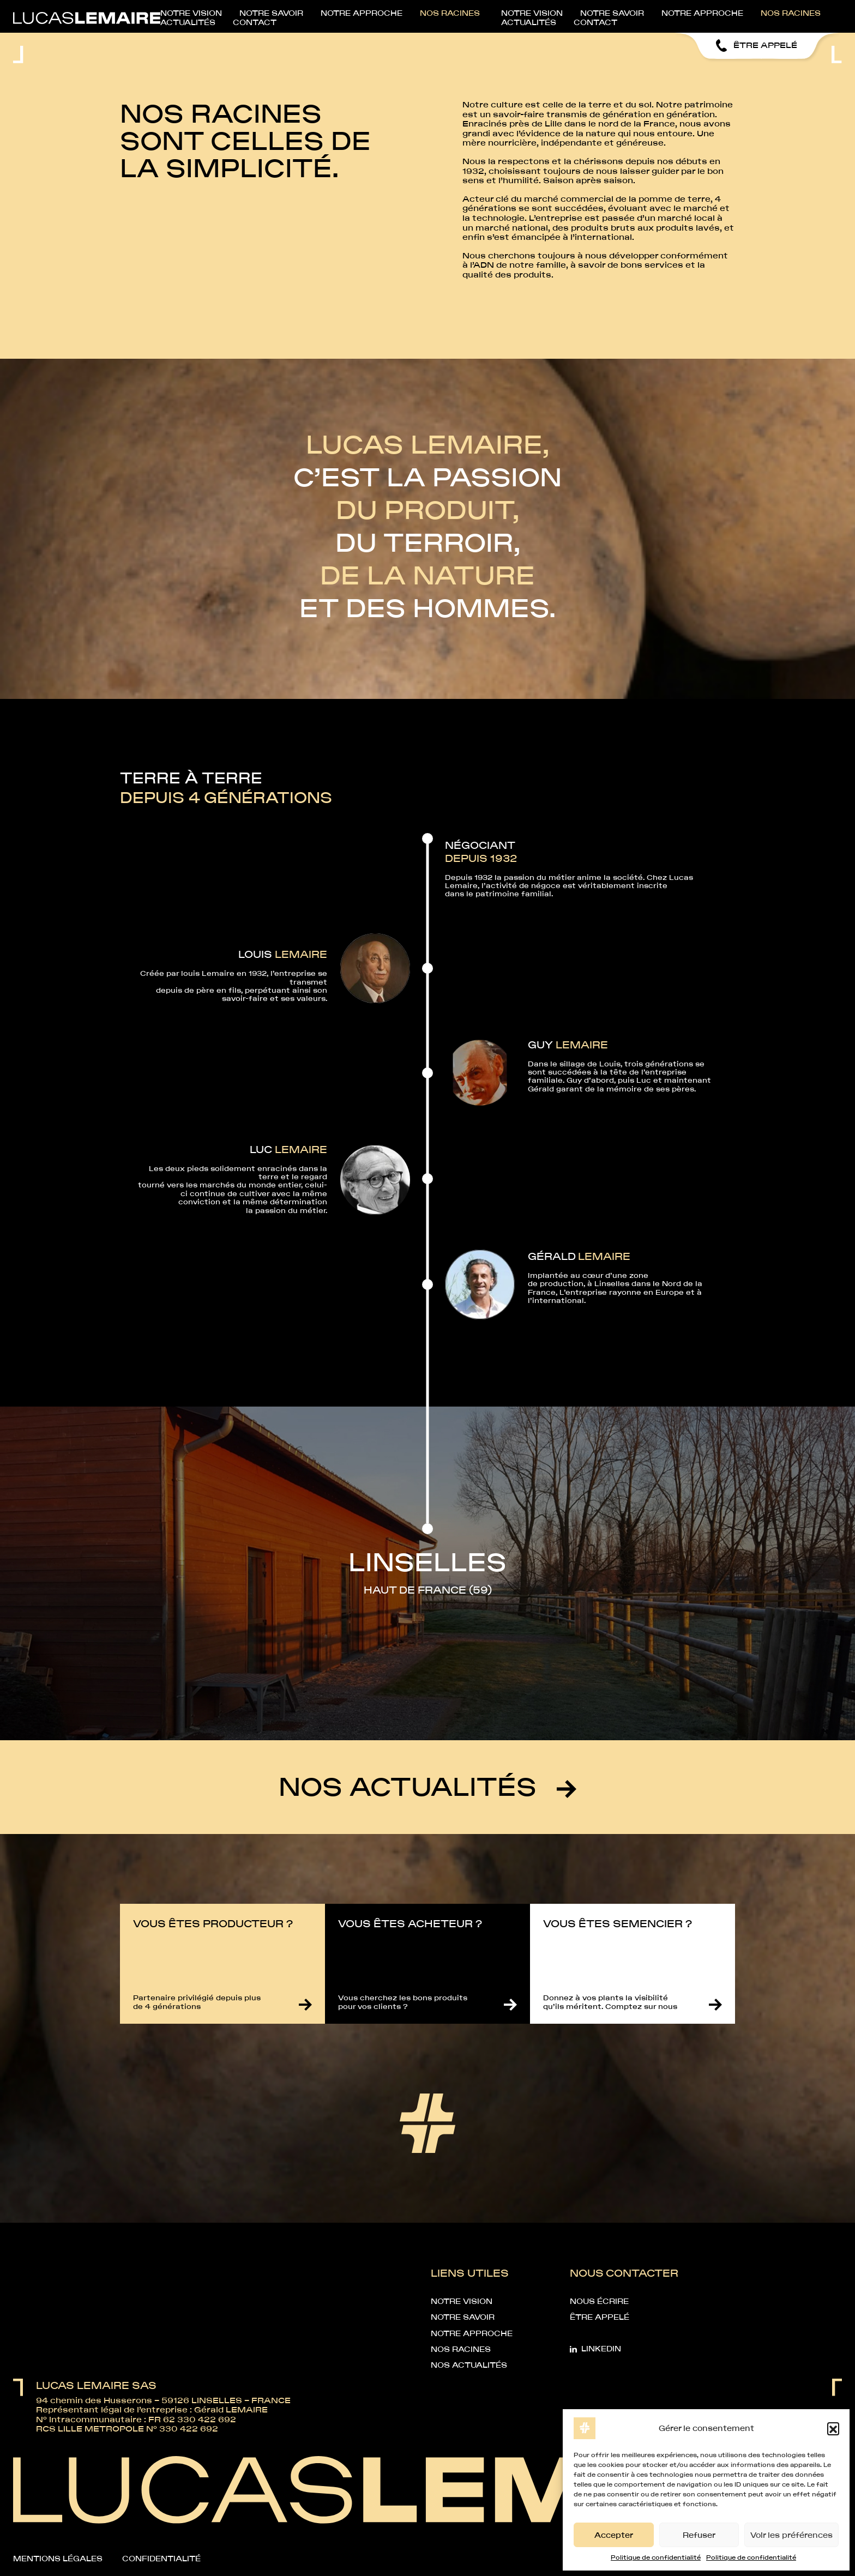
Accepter (613, 2535)
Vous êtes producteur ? (213, 1923)
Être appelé (599, 2317)
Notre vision (310, 14)
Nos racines (575, 14)
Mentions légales (58, 2558)
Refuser (699, 2535)
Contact (820, 14)
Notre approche (485, 14)
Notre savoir (392, 14)
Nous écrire (599, 2301)
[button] (833, 2428)
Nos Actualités (469, 2365)
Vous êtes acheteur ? (410, 1923)
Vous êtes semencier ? (617, 1923)
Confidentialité (161, 2558)
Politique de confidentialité (656, 2557)
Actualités (751, 14)
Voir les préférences (791, 2535)
